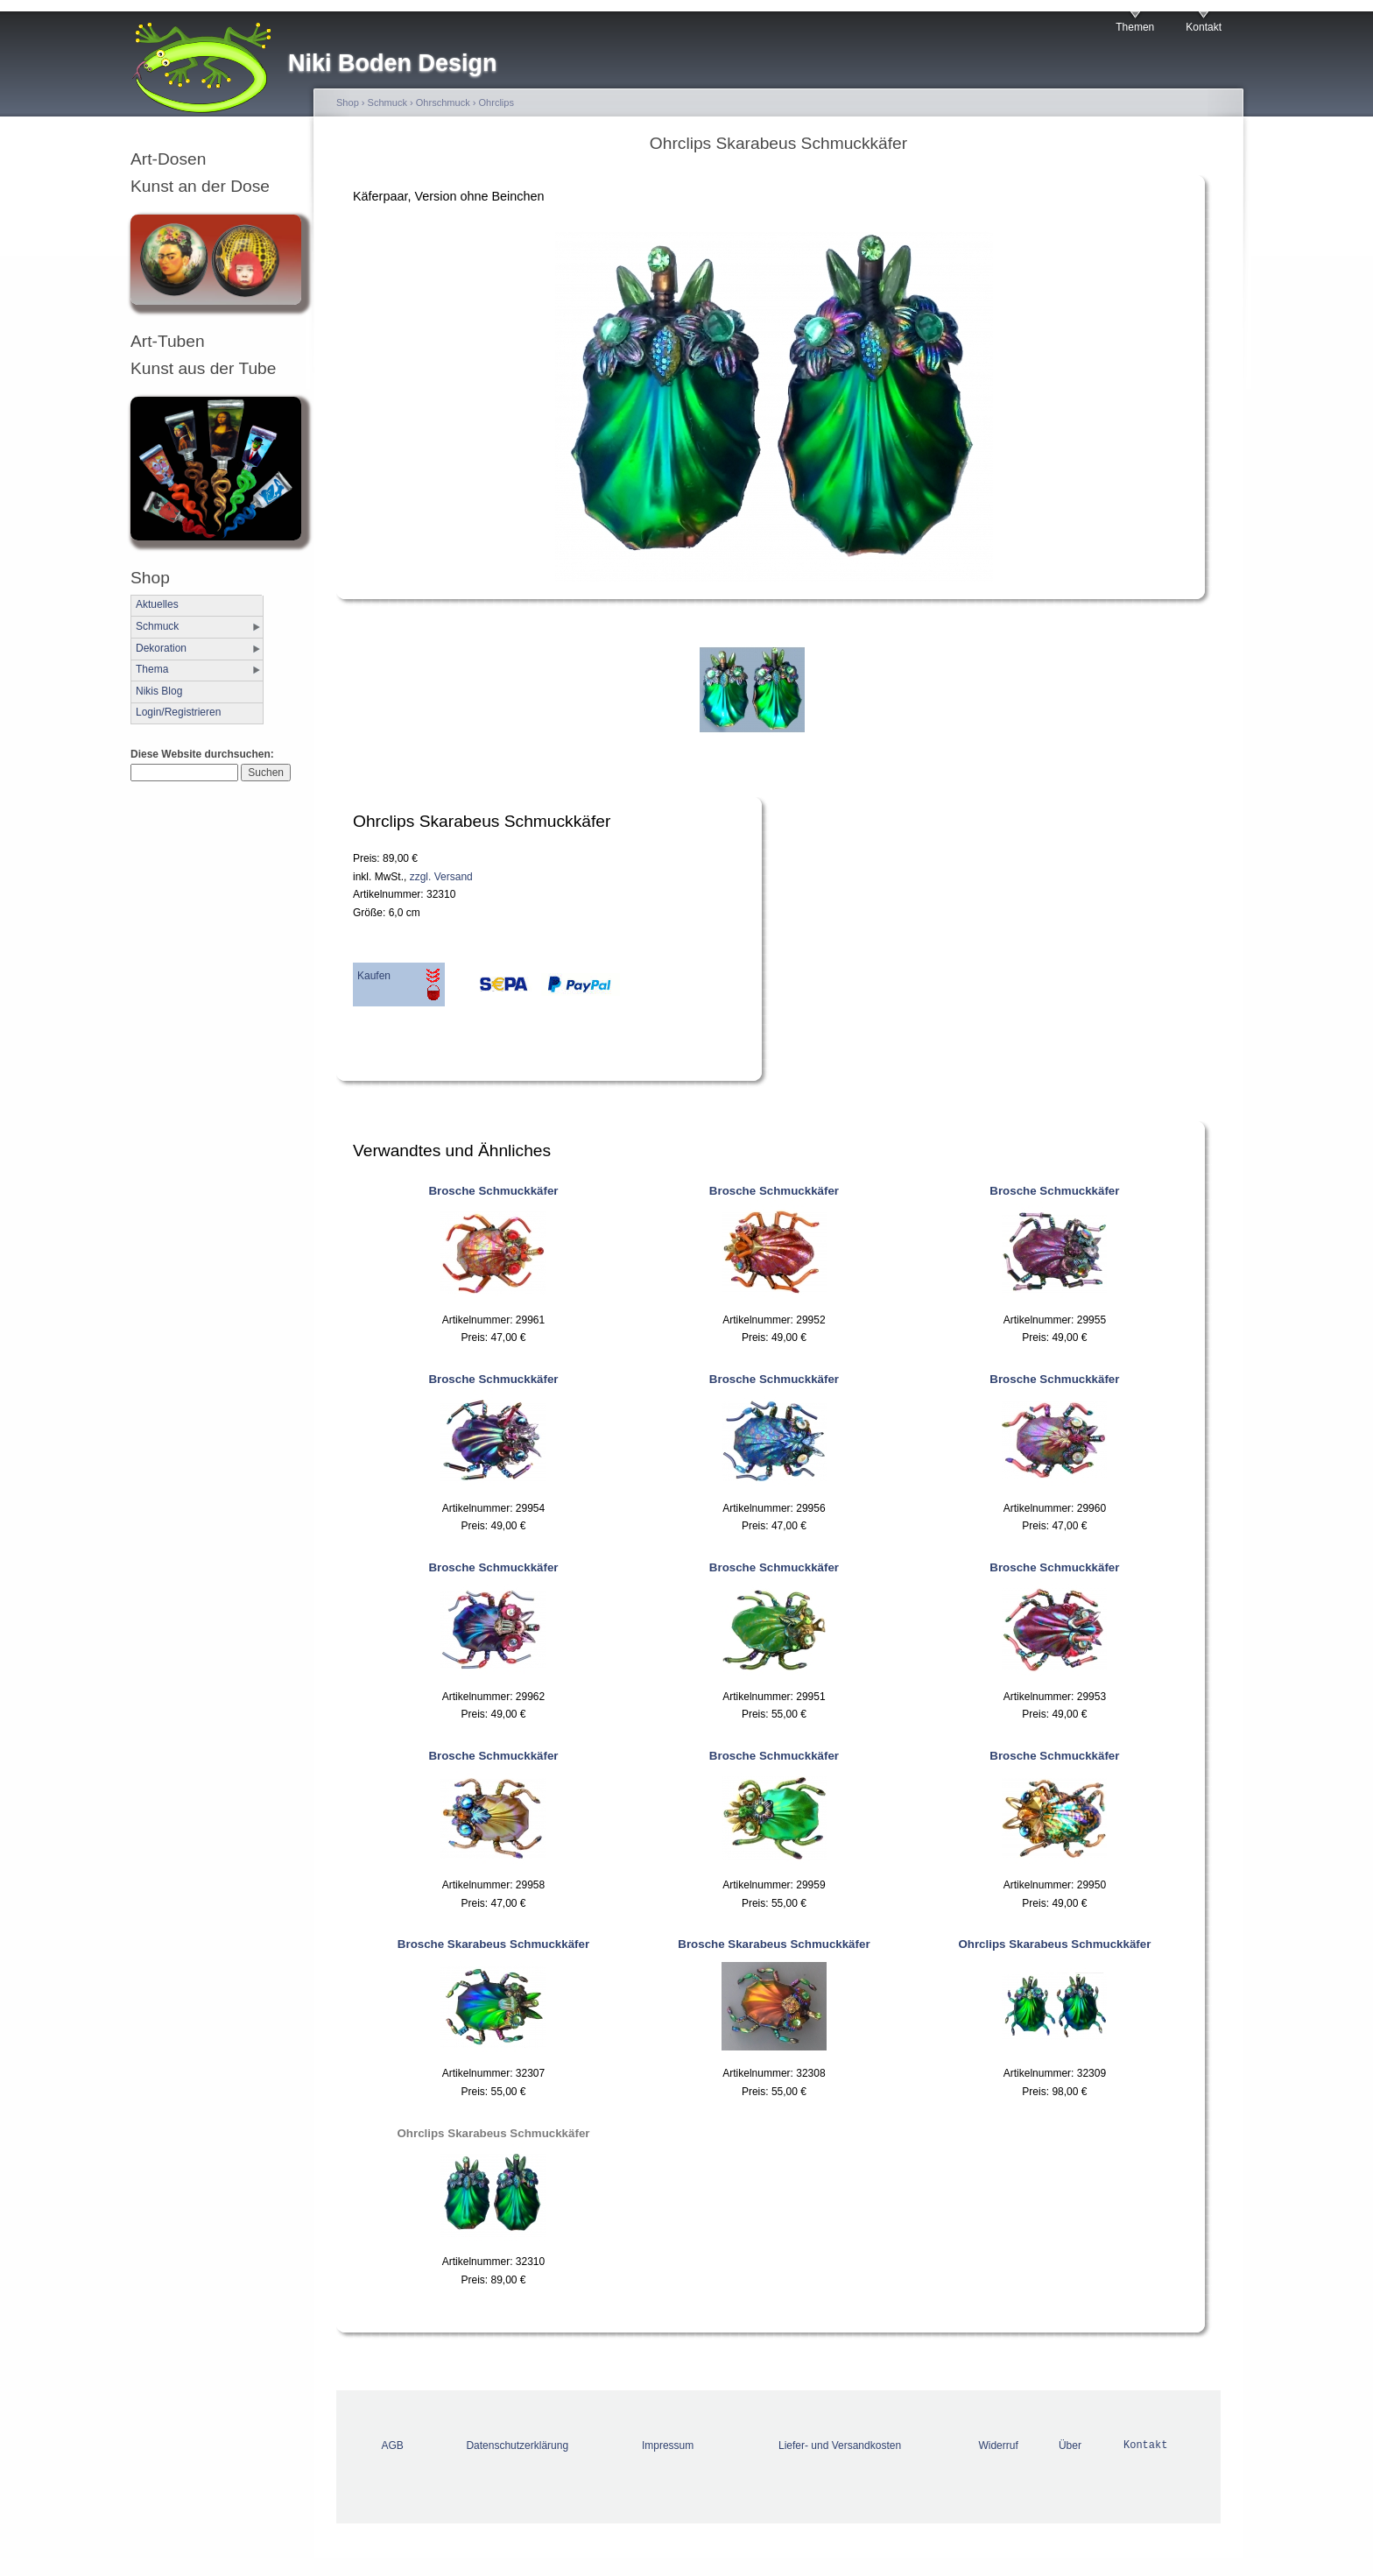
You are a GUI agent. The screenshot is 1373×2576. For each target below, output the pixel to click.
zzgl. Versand (441, 877)
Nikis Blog (159, 691)
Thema (152, 669)
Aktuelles (157, 604)
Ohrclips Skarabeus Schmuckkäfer (1054, 1944)
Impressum (668, 2445)
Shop (347, 102)
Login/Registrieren (178, 712)
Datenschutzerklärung (517, 2445)
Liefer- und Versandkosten (839, 2445)
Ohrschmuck (443, 102)
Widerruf (997, 2445)
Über (1070, 2445)
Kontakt (1204, 27)
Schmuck (157, 626)
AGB (393, 2445)
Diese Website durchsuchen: (202, 754)
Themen (1135, 27)
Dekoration (161, 648)
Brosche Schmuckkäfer (493, 1190)
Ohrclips (496, 102)
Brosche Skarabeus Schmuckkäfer (493, 1944)
